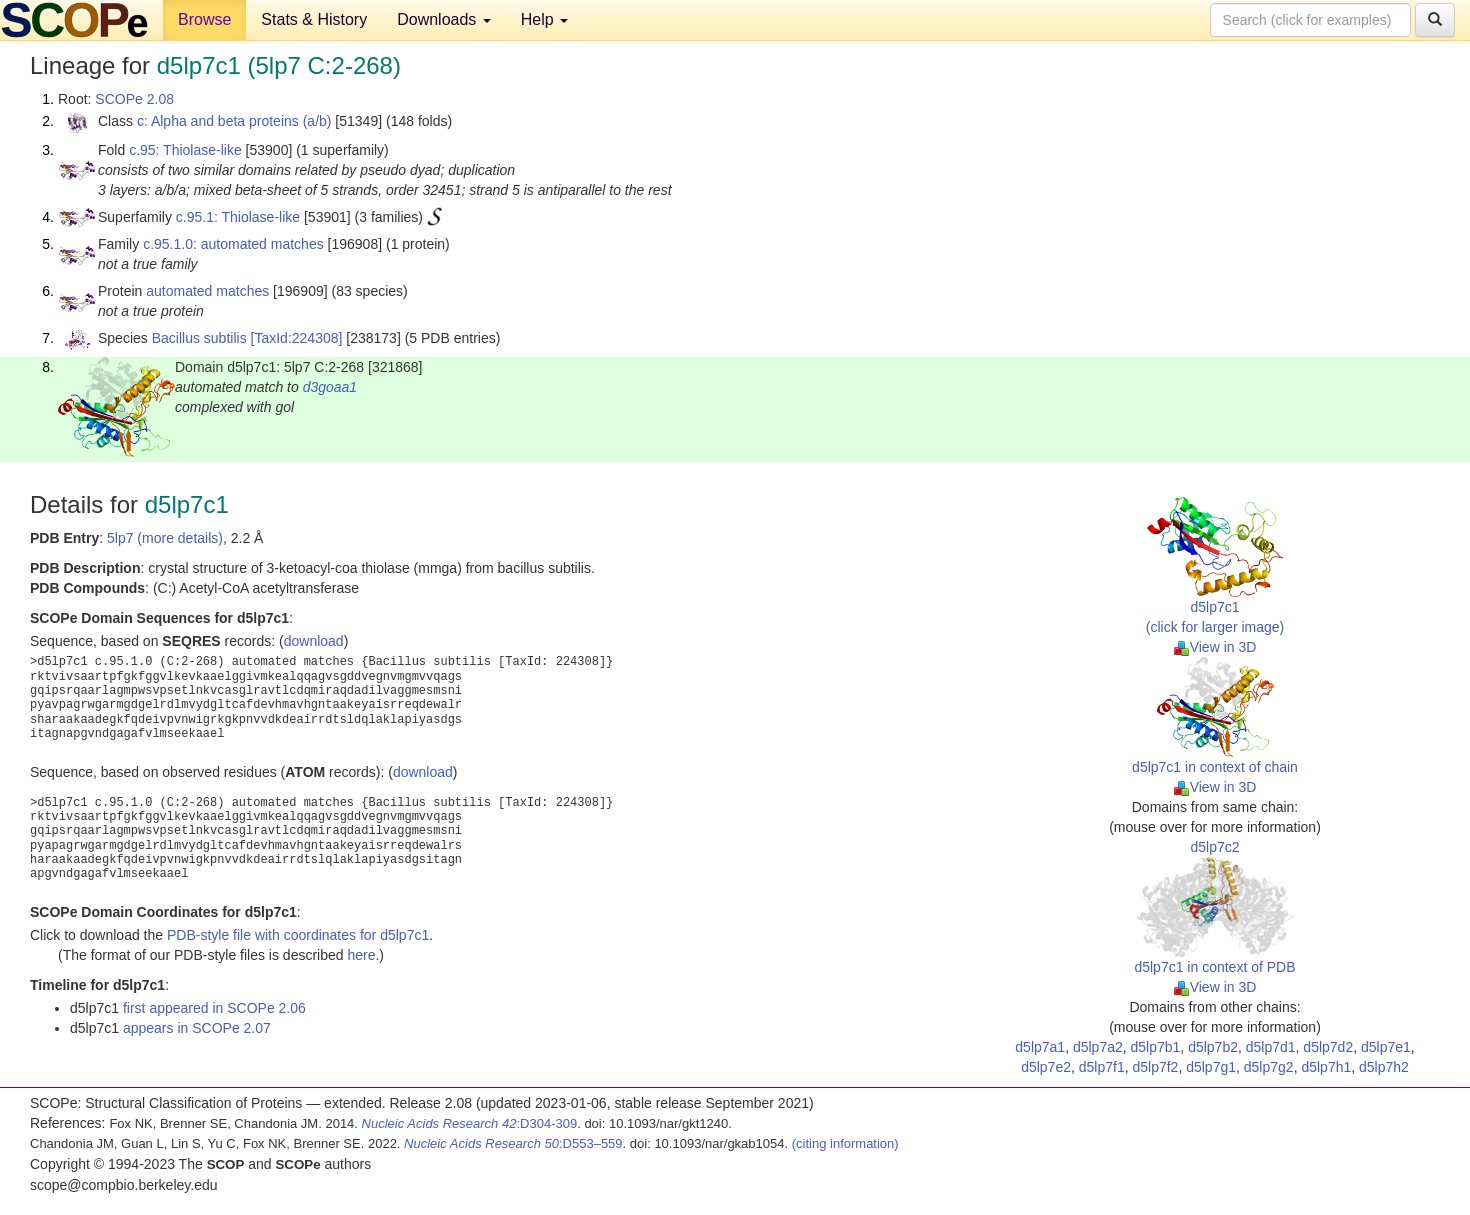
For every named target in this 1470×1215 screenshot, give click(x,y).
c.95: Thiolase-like (185, 150)
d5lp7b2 (1213, 1047)
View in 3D (1215, 647)
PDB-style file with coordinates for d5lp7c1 (298, 935)
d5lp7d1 (1271, 1047)
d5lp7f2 (1155, 1067)
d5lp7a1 (1040, 1047)
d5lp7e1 (1386, 1047)
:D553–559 (513, 1143)
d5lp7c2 (1214, 847)
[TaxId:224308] (297, 338)
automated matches (207, 291)
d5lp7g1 (1211, 1067)
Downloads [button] (444, 19)
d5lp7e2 (1046, 1067)
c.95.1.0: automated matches (233, 244)
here (361, 955)
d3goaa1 (330, 387)
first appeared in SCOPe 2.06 (214, 1008)
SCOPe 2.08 (134, 99)
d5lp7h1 (1326, 1067)
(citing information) (845, 1143)
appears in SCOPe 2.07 (197, 1028)
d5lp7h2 (1384, 1067)
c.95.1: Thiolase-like (238, 217)
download (314, 641)
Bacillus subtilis (199, 338)
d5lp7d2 (1328, 1047)
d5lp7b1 (1156, 1047)
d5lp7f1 (1102, 1067)
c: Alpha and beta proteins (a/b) (234, 121)
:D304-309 (470, 1123)
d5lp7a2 (1098, 1047)
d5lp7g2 (1269, 1067)
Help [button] (544, 19)
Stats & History (314, 19)
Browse (204, 19)
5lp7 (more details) (165, 538)
